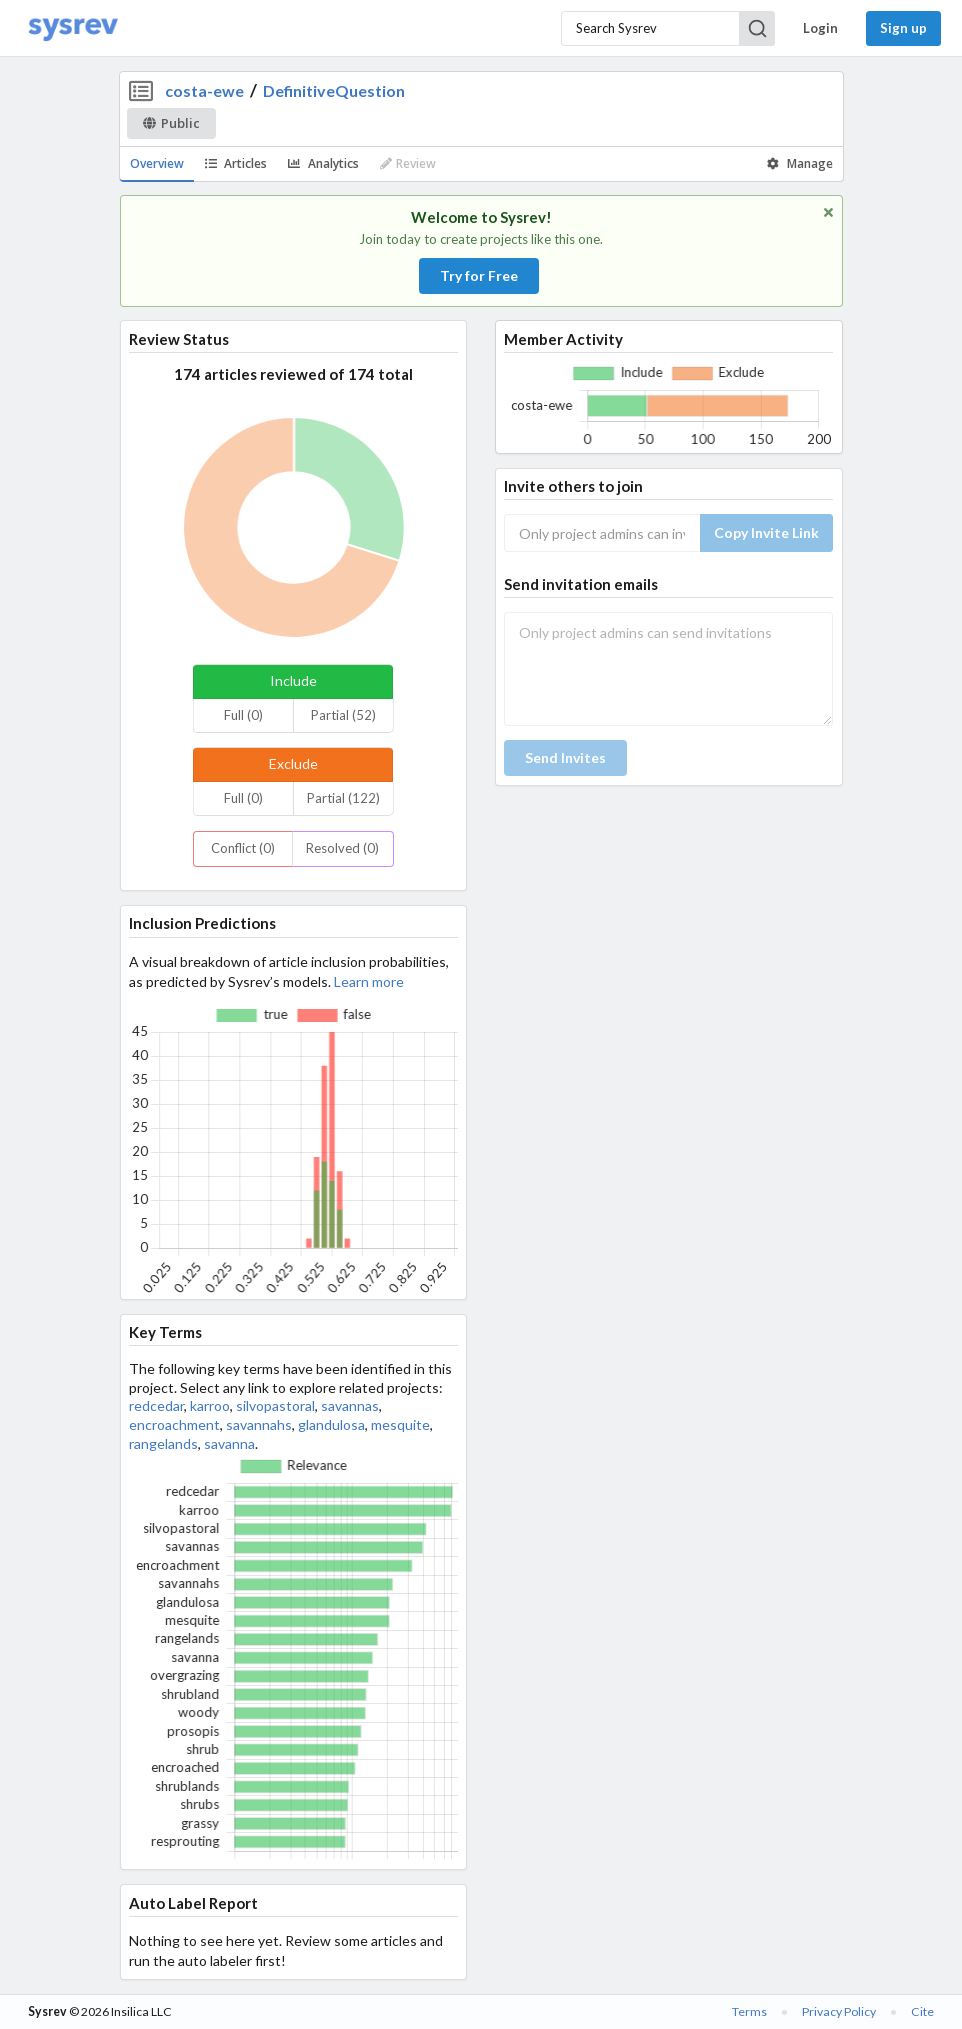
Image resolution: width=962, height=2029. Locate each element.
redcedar (156, 1405)
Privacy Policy (839, 2011)
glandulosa (331, 1424)
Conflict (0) (243, 848)
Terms (749, 2011)
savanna (229, 1443)
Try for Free (479, 275)
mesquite (400, 1424)
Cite (922, 2011)
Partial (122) (343, 798)
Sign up (903, 28)
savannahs (259, 1424)
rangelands (163, 1443)
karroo (210, 1405)
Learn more (369, 981)
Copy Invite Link (766, 532)
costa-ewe (204, 90)
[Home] (73, 28)
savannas (350, 1405)
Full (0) (243, 715)
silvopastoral (275, 1405)
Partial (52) (343, 715)
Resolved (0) (342, 848)
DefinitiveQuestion (334, 90)
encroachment (174, 1424)
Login (820, 28)
